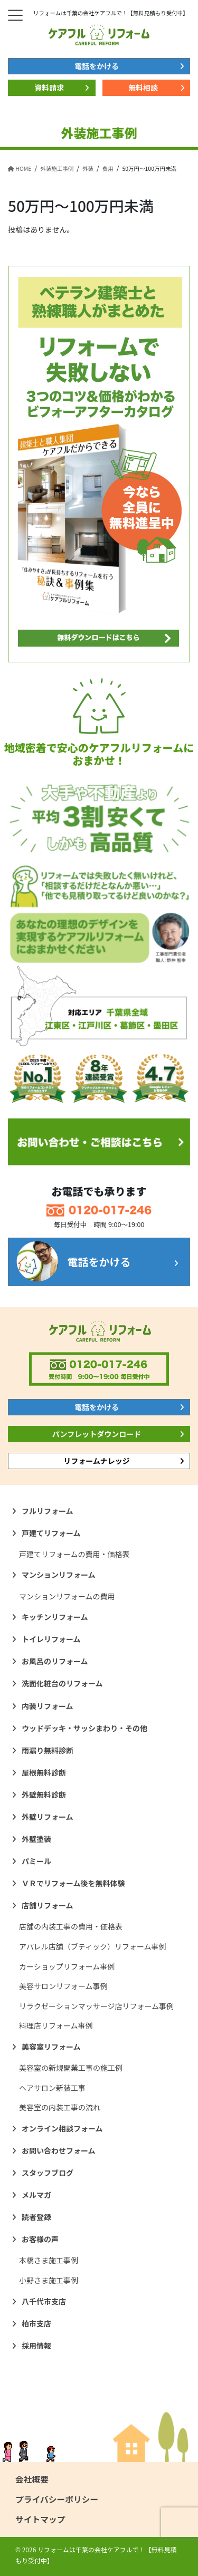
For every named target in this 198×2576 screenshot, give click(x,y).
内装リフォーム (47, 1706)
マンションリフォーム (59, 1574)
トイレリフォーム (51, 1639)
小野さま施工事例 (48, 2280)
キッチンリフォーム (55, 1617)
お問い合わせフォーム (59, 2150)
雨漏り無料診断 (47, 1750)
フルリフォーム (47, 1511)
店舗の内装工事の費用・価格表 (70, 1926)
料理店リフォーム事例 (56, 2025)
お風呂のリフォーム (55, 1661)
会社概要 (32, 2479)
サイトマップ (40, 2519)
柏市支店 (36, 2323)
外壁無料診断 (44, 1794)
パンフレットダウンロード (96, 1434)
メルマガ (36, 2194)
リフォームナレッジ (96, 1460)
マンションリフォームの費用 (67, 1596)
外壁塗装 (36, 1839)
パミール (36, 1861)
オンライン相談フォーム (62, 2128)
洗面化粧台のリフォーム (62, 1683)
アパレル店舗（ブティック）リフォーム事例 (92, 1946)
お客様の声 (40, 2239)
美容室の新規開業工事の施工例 (70, 2067)
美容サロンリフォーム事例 (63, 1986)
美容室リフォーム (51, 2046)
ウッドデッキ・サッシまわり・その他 (84, 1728)
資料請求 (49, 87)
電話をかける (96, 66)
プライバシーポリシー (56, 2499)
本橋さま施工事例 (48, 2260)
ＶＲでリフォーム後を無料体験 (73, 1883)
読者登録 (36, 2217)
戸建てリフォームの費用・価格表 (74, 1554)
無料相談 (143, 87)
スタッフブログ (47, 2172)
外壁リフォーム (47, 1816)
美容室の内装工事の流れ (59, 2107)
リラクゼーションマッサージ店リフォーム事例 (96, 2006)
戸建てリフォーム (51, 1533)
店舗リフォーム (47, 1905)
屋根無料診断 (44, 1772)
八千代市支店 (44, 2301)
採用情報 (36, 2345)
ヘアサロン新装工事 (52, 2087)
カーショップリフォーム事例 (67, 1966)
